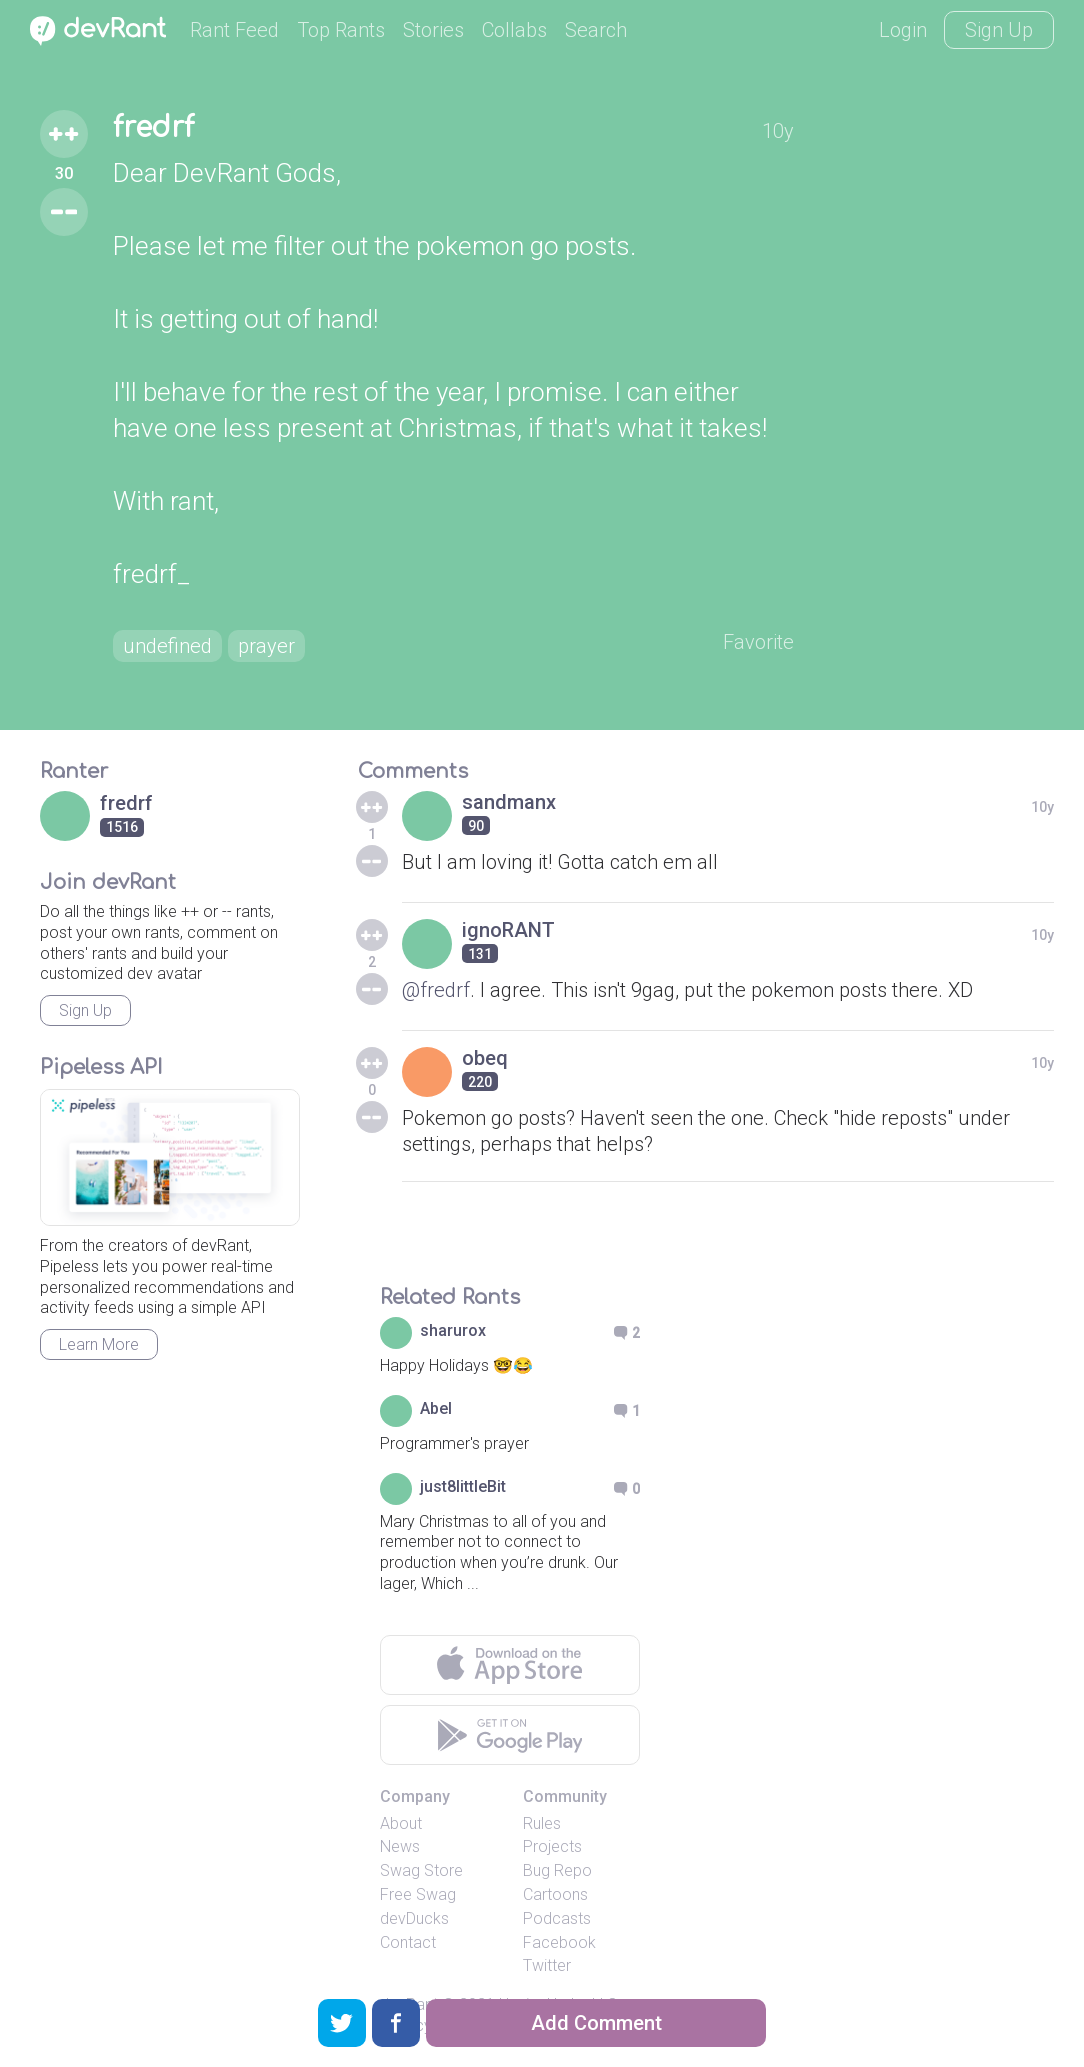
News (400, 1846)
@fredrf (436, 990)
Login (903, 30)
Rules (542, 1823)
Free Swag (418, 1894)
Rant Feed (234, 30)
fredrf (153, 128)
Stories (433, 30)
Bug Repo (557, 1870)
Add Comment (596, 2023)
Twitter (547, 1965)
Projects (552, 1846)
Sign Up (999, 30)
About (401, 1823)
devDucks (414, 1918)
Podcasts (557, 1918)
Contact (408, 1942)
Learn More (99, 1344)
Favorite (758, 642)
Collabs (514, 30)
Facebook (559, 1942)
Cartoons (555, 1894)
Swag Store (421, 1870)
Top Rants (341, 30)
